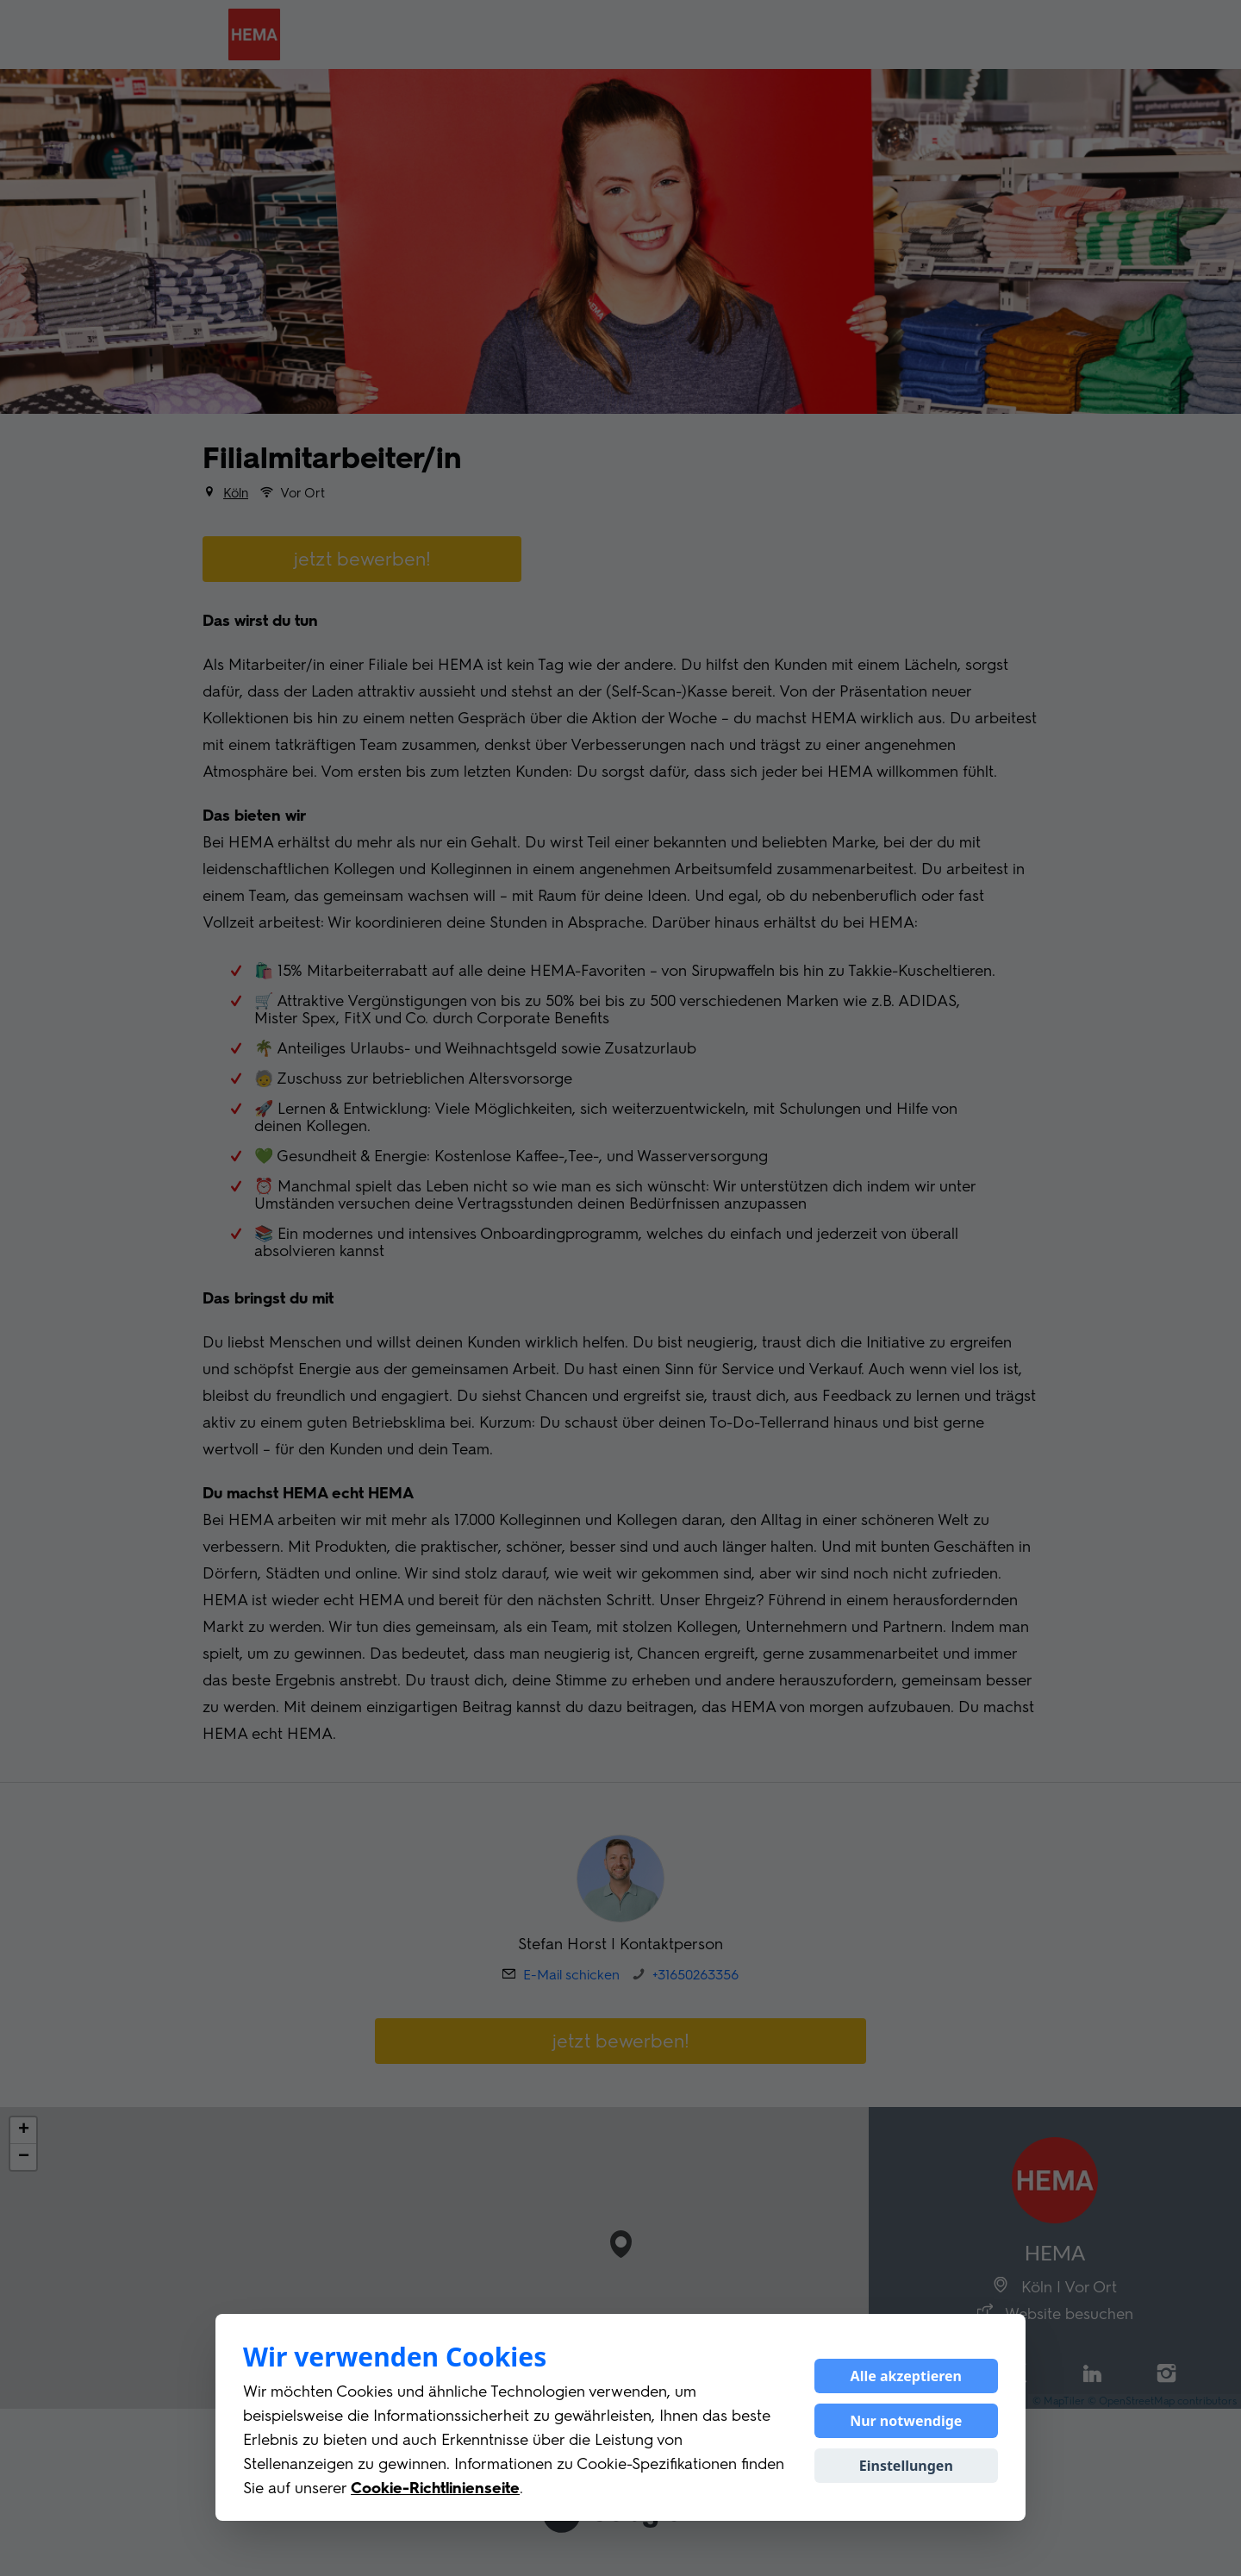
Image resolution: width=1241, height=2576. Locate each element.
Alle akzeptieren (906, 2376)
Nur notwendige (906, 2420)
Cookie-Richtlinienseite (435, 2488)
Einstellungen (906, 2465)
